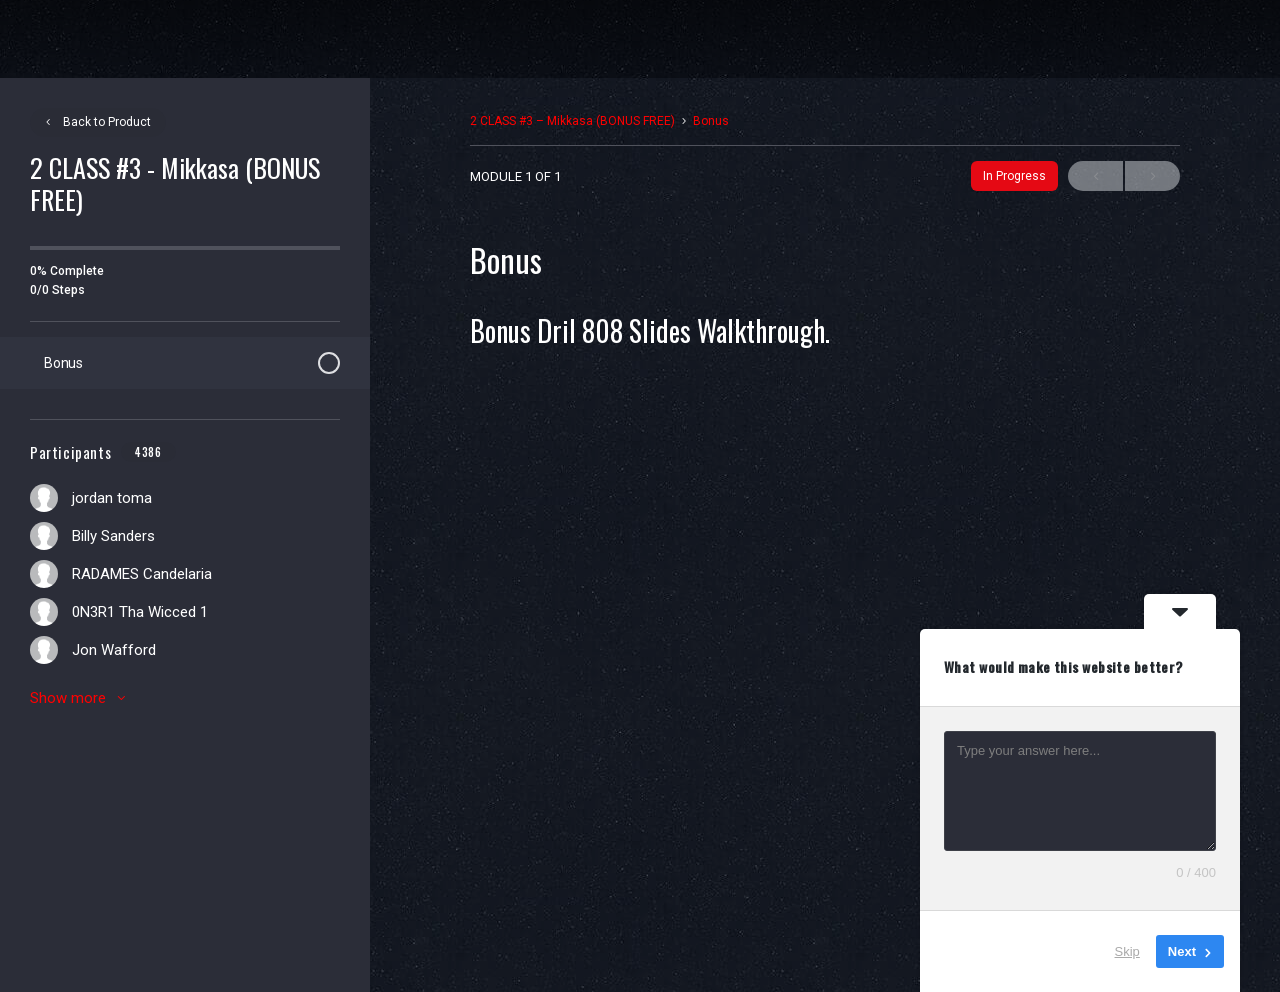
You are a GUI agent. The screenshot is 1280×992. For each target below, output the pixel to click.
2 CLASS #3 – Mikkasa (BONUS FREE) (572, 121)
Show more (81, 698)
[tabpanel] (825, 586)
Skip (1127, 951)
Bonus (711, 121)
